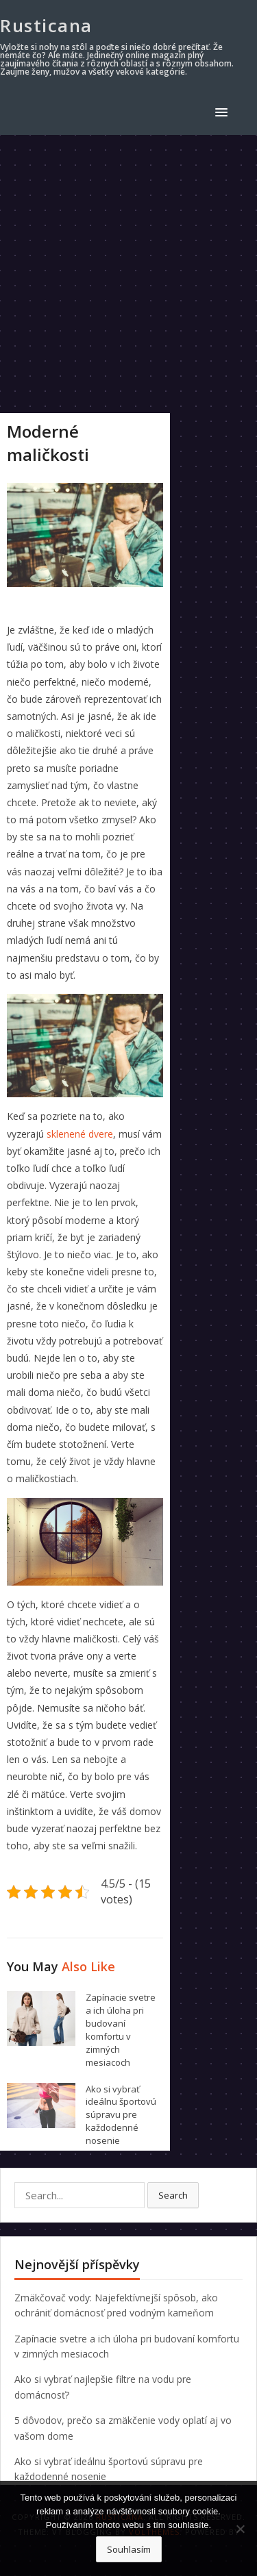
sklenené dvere (80, 1133)
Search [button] (173, 2195)
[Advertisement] (128, 270)
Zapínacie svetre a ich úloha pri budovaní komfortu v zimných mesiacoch (121, 2029)
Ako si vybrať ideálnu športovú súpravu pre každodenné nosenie (121, 2115)
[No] (240, 2529)
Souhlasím (129, 2549)
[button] (224, 112)
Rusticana (46, 25)
